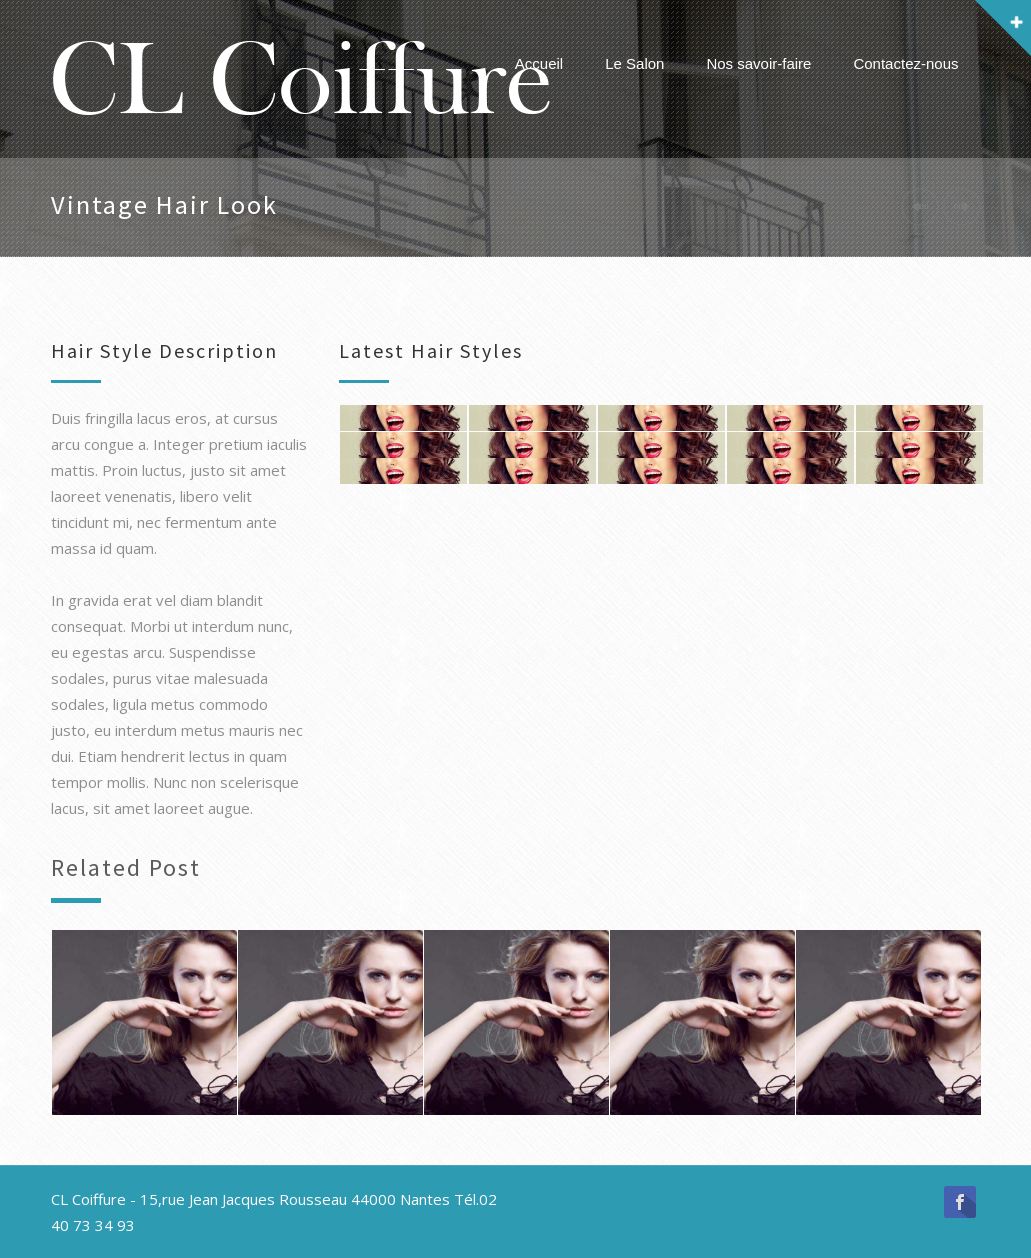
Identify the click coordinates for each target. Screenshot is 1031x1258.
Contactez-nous (905, 63)
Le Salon (634, 63)
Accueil (539, 63)
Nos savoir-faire (758, 63)
